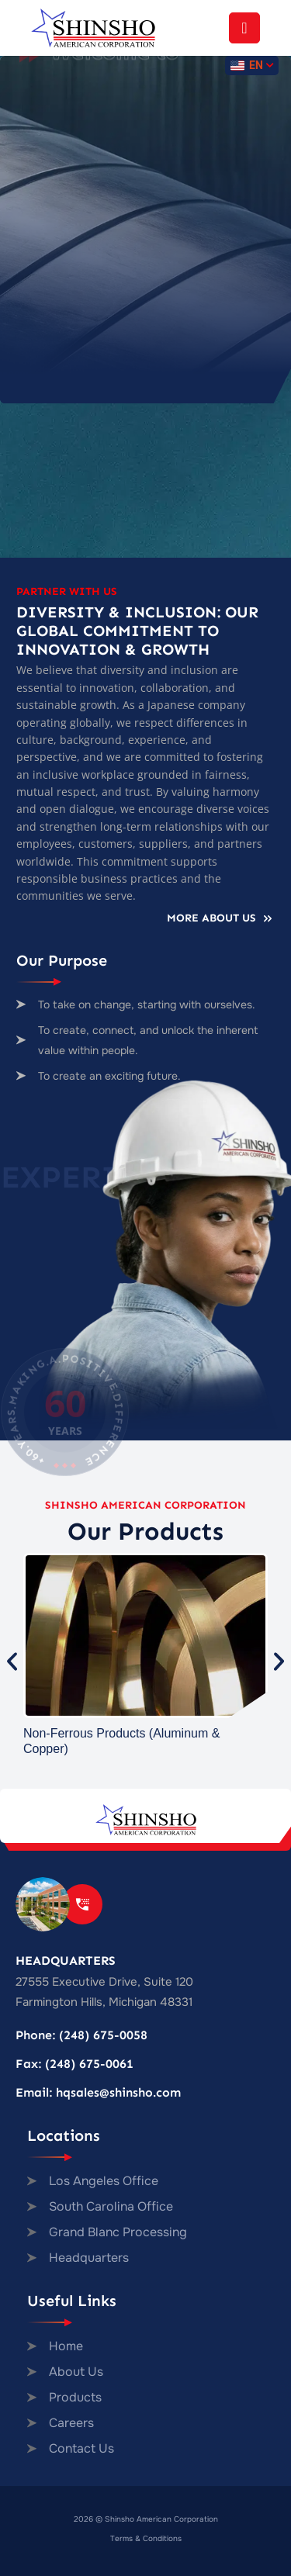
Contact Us (81, 2448)
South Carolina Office (111, 2206)
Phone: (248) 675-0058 (81, 2035)
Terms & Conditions (146, 2538)
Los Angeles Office (103, 2181)
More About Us (221, 918)
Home (66, 2346)
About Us (76, 2371)
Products (75, 2397)
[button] (12, 1661)
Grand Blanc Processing (118, 2232)
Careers (71, 2423)
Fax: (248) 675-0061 (74, 2063)
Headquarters (89, 2257)
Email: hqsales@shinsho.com (98, 2092)
